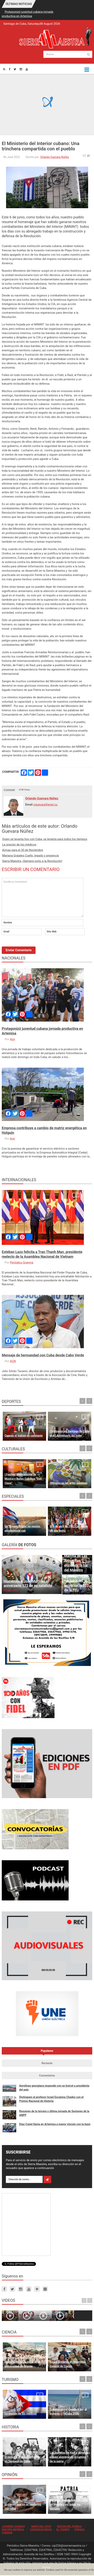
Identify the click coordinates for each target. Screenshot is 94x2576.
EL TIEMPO (63, 2529)
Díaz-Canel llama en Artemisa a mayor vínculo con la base (54, 2124)
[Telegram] (36, 2288)
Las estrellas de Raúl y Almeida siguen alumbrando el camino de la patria (69, 2457)
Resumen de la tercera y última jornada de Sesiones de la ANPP (54, 2113)
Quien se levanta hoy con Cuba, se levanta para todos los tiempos (44, 839)
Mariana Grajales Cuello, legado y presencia (30, 855)
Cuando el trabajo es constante (24, 1435)
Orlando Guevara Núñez (54, 157)
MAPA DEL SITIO (41, 2526)
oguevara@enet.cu (45, 804)
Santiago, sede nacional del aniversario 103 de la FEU (76, 1583)
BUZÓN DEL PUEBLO (69, 2526)
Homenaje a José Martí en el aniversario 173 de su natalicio (28, 1583)
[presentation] (31, 946)
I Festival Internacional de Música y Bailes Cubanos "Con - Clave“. (24, 1479)
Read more (11, 1590)
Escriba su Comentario (42, 897)
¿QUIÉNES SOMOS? (13, 2526)
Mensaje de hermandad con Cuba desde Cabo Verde (43, 1355)
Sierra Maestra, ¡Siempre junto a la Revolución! (32, 861)
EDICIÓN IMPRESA (13, 2529)
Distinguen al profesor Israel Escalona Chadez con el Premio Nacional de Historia (51, 2099)
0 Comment (9, 789)
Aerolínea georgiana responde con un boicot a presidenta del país (54, 2087)
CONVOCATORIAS (41, 2529)
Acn (12, 1039)
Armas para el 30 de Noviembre (22, 850)
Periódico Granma (21, 1262)
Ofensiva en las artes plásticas (68, 1483)
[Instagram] (21, 69)
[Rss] (4, 69)
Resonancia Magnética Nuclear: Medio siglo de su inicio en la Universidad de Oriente (24, 2362)
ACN (13, 1361)
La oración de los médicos (19, 844)
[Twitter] (15, 69)
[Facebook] (9, 69)
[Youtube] (27, 69)
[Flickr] (45, 2288)
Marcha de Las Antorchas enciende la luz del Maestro (76, 1563)
